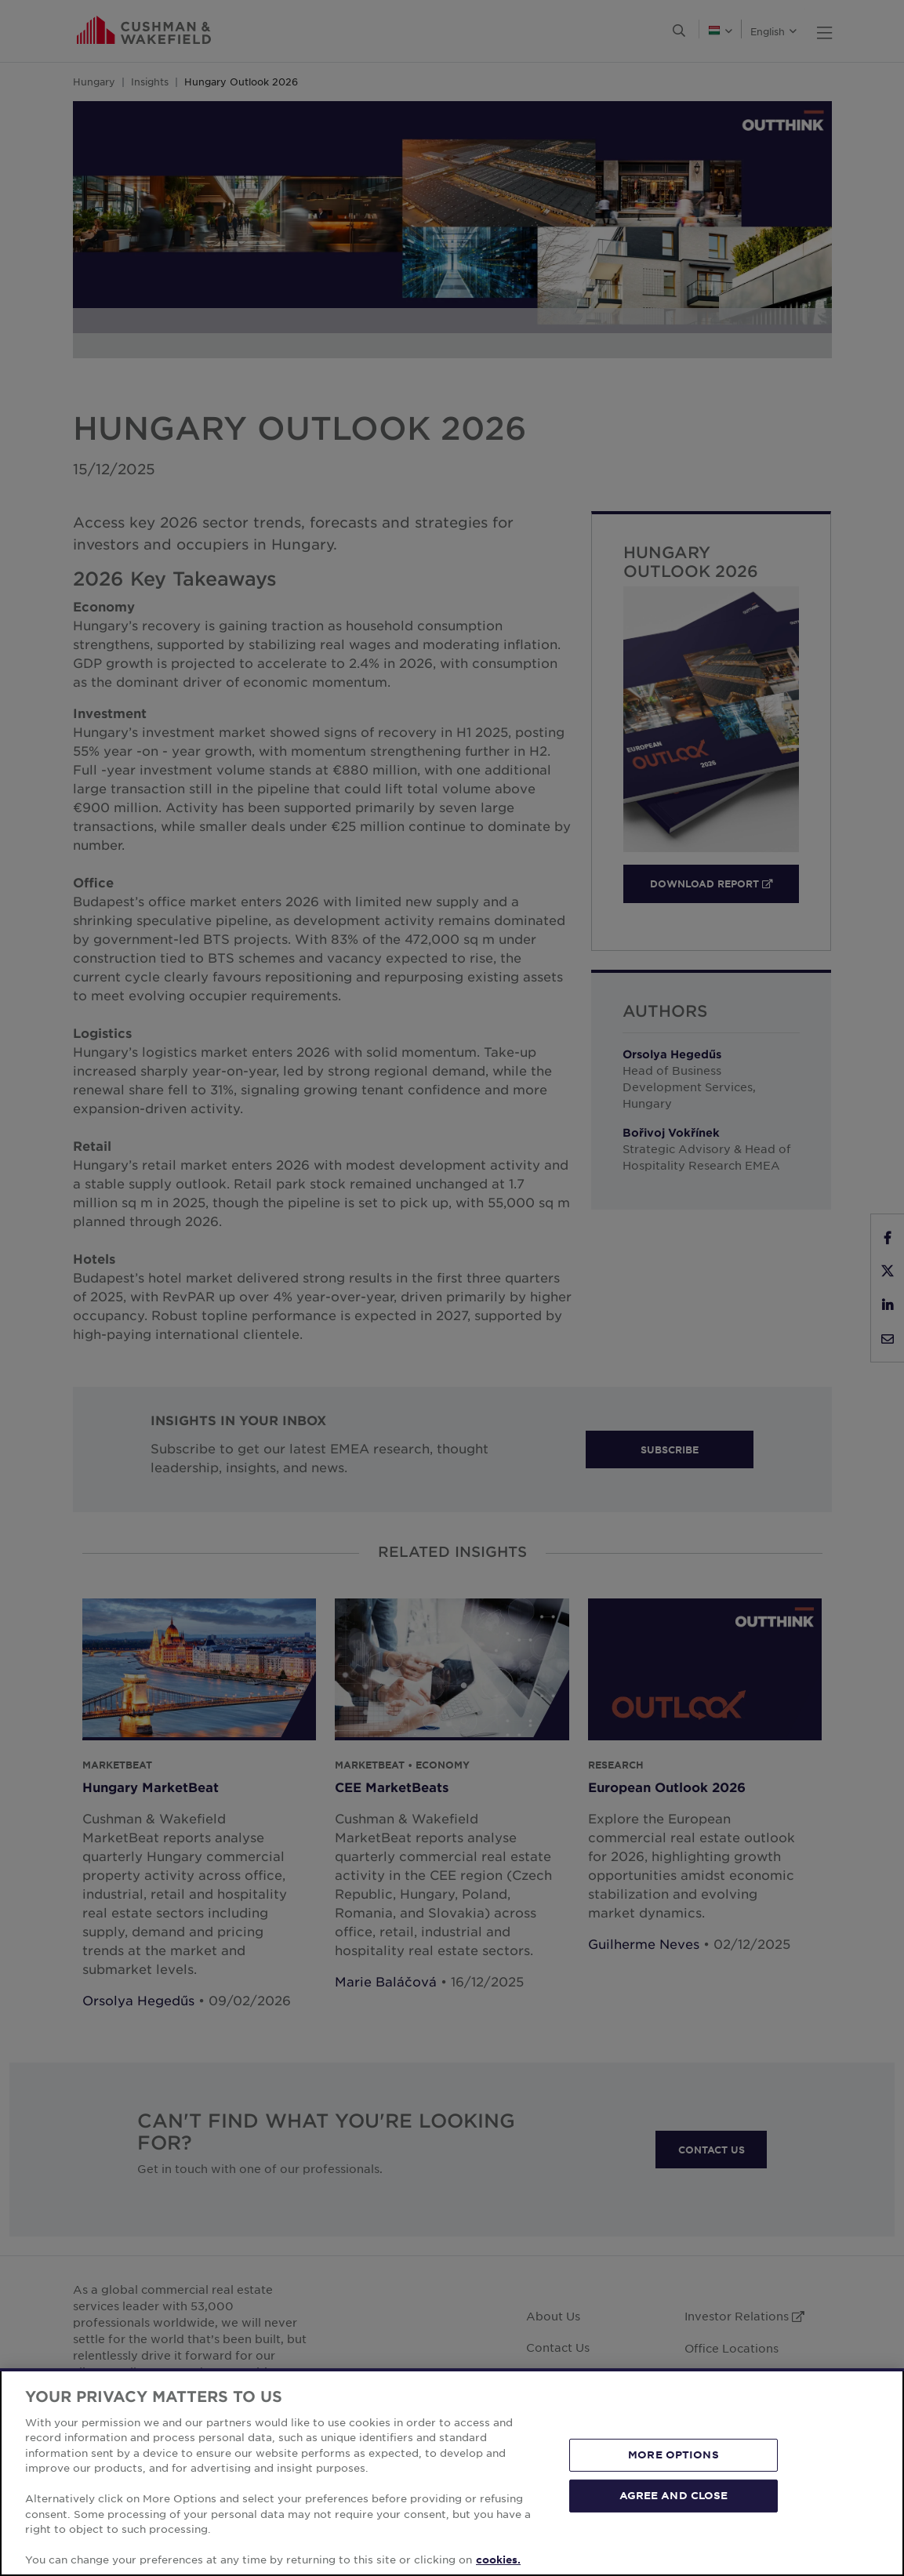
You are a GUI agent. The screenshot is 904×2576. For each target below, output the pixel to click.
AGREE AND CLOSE (673, 2495)
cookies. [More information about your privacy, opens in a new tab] (498, 2559)
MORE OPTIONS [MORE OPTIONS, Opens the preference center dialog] (673, 2454)
